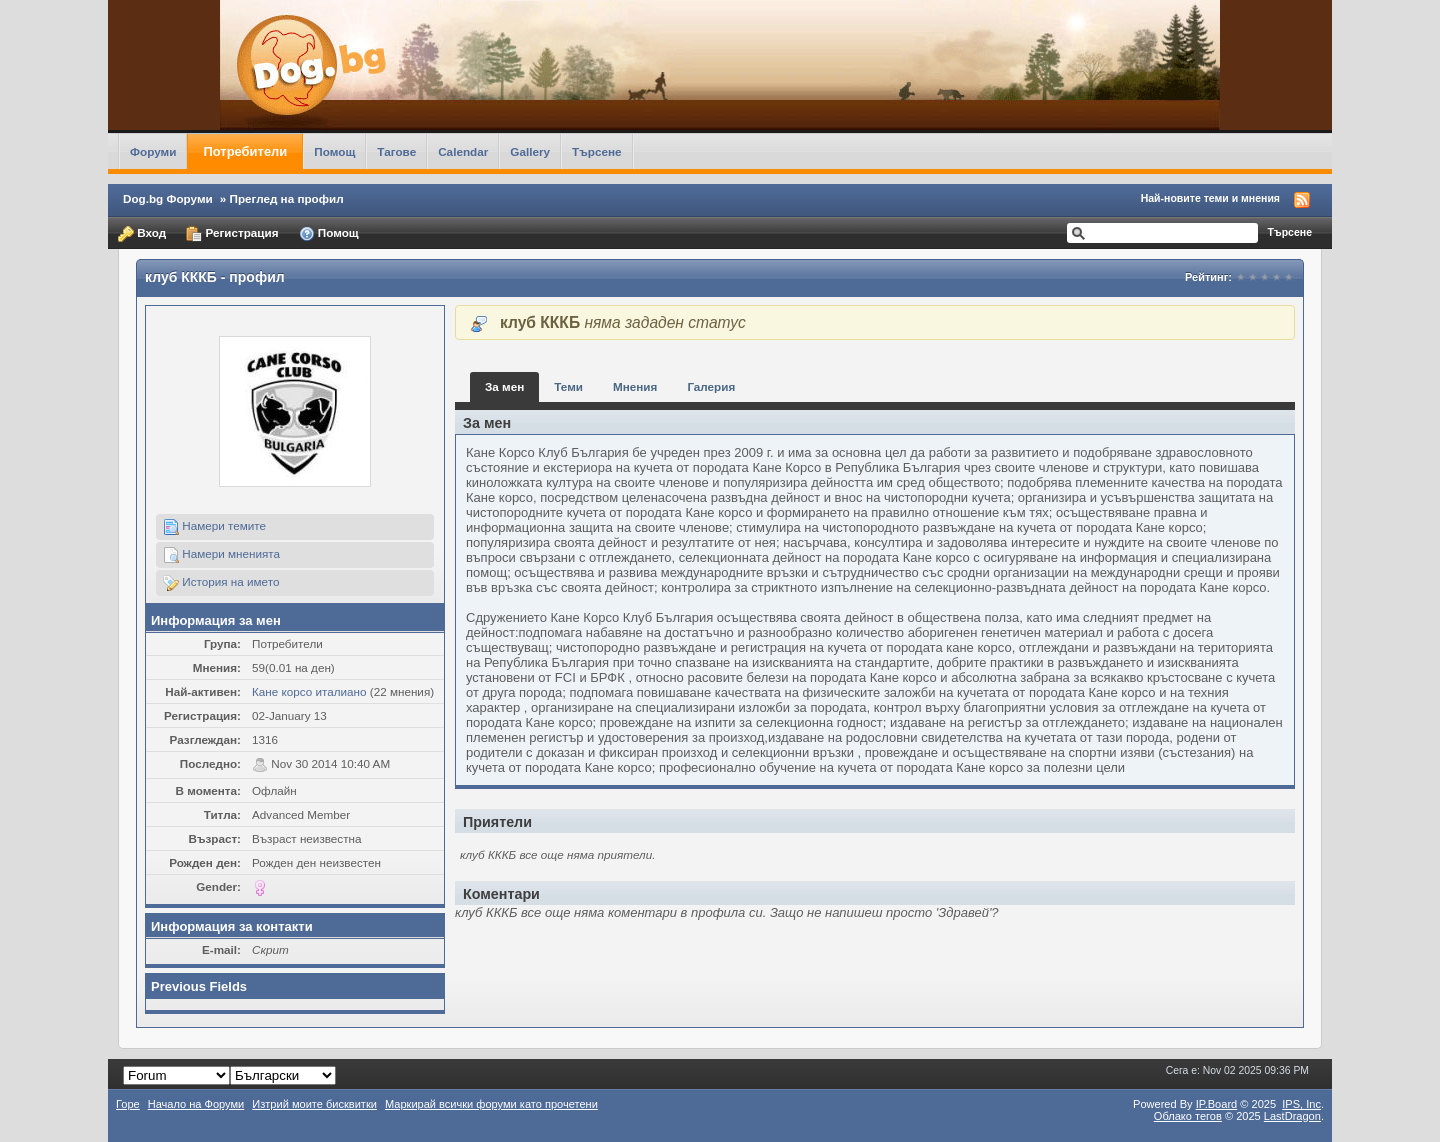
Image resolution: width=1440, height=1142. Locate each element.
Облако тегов (1188, 1116)
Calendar (463, 151)
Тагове (396, 151)
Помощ (334, 151)
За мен (504, 386)
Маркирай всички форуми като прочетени (491, 1104)
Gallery (530, 151)
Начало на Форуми (196, 1104)
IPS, (1301, 1104)
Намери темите (214, 527)
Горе (128, 1104)
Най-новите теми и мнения (1210, 198)
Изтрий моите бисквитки (314, 1104)
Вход (142, 234)
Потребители (245, 151)
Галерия (711, 386)
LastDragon (1292, 1116)
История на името (221, 583)
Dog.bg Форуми (168, 198)
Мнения (635, 386)
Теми (568, 386)
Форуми (153, 151)
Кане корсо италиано (309, 691)
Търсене (597, 151)
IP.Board (1217, 1104)
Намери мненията (221, 555)
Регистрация (232, 234)
